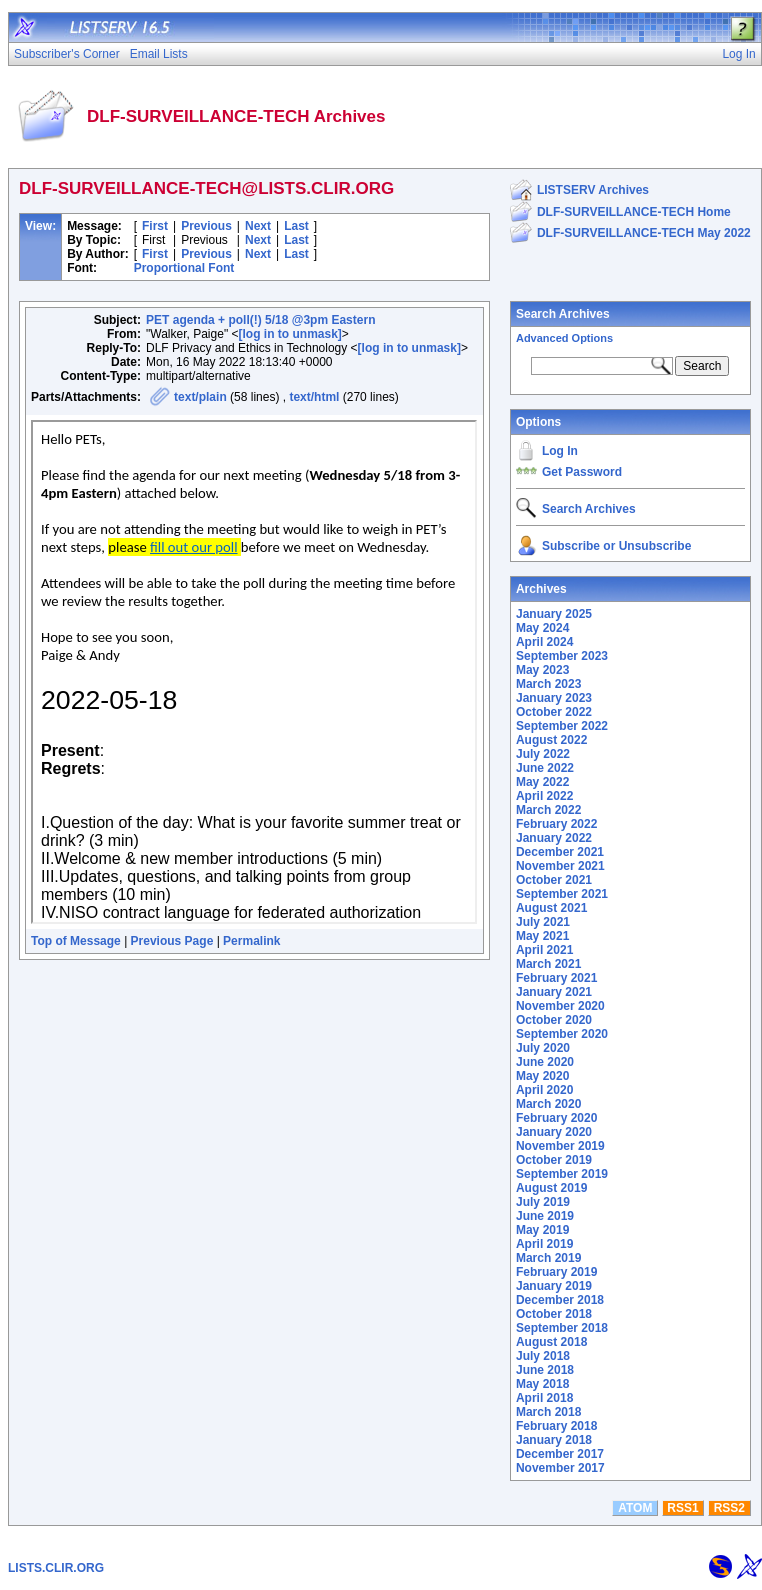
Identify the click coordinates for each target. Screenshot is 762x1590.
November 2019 (560, 1146)
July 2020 (543, 1048)
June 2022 (545, 768)
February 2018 (556, 1426)
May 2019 (542, 1230)
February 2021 (556, 978)
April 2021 (544, 950)
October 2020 (554, 1020)
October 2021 (554, 880)
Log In (560, 451)
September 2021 (562, 894)
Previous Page (172, 941)
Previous (206, 226)
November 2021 (560, 866)
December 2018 (560, 1300)
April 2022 (544, 796)
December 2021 (560, 852)
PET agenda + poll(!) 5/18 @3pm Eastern (260, 320)
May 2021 (542, 936)
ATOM (635, 1508)
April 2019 (544, 1244)
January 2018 (554, 1440)
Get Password (582, 472)
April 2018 (544, 1398)
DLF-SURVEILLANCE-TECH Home (634, 212)
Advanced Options (564, 338)
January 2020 (554, 1132)
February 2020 (556, 1118)
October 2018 (554, 1314)
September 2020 (562, 1034)
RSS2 (729, 1508)
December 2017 (560, 1454)
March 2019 (548, 1258)
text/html (314, 397)
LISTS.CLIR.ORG (56, 1568)
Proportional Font (184, 268)
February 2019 (556, 1272)
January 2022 (554, 838)
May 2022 (542, 782)
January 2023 (554, 698)
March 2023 (548, 684)
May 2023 (542, 670)
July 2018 (543, 1356)
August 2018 (551, 1342)
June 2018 (545, 1370)
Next (258, 226)
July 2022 (543, 754)
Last (296, 226)
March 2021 (548, 964)
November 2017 (560, 1468)
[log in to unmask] (289, 334)
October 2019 (554, 1160)
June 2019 (545, 1216)
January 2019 (554, 1286)
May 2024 (542, 628)
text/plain (200, 397)
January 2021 (554, 992)
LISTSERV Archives (593, 190)
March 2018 (548, 1412)
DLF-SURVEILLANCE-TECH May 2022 (644, 233)
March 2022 (548, 810)
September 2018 (562, 1328)
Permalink (251, 941)
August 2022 (551, 740)
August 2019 (551, 1188)
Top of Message (76, 941)
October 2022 (554, 712)
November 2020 (560, 1006)
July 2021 (543, 922)
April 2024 (544, 642)
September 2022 (562, 726)
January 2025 (554, 614)
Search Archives (563, 314)
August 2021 (551, 908)
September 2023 (562, 656)
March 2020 (548, 1104)
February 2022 (556, 824)
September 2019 (562, 1174)
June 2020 (545, 1062)
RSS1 (682, 1508)
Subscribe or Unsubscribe (616, 546)
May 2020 (542, 1076)
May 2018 (542, 1384)
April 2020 (544, 1090)
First (155, 226)
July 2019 (543, 1202)
